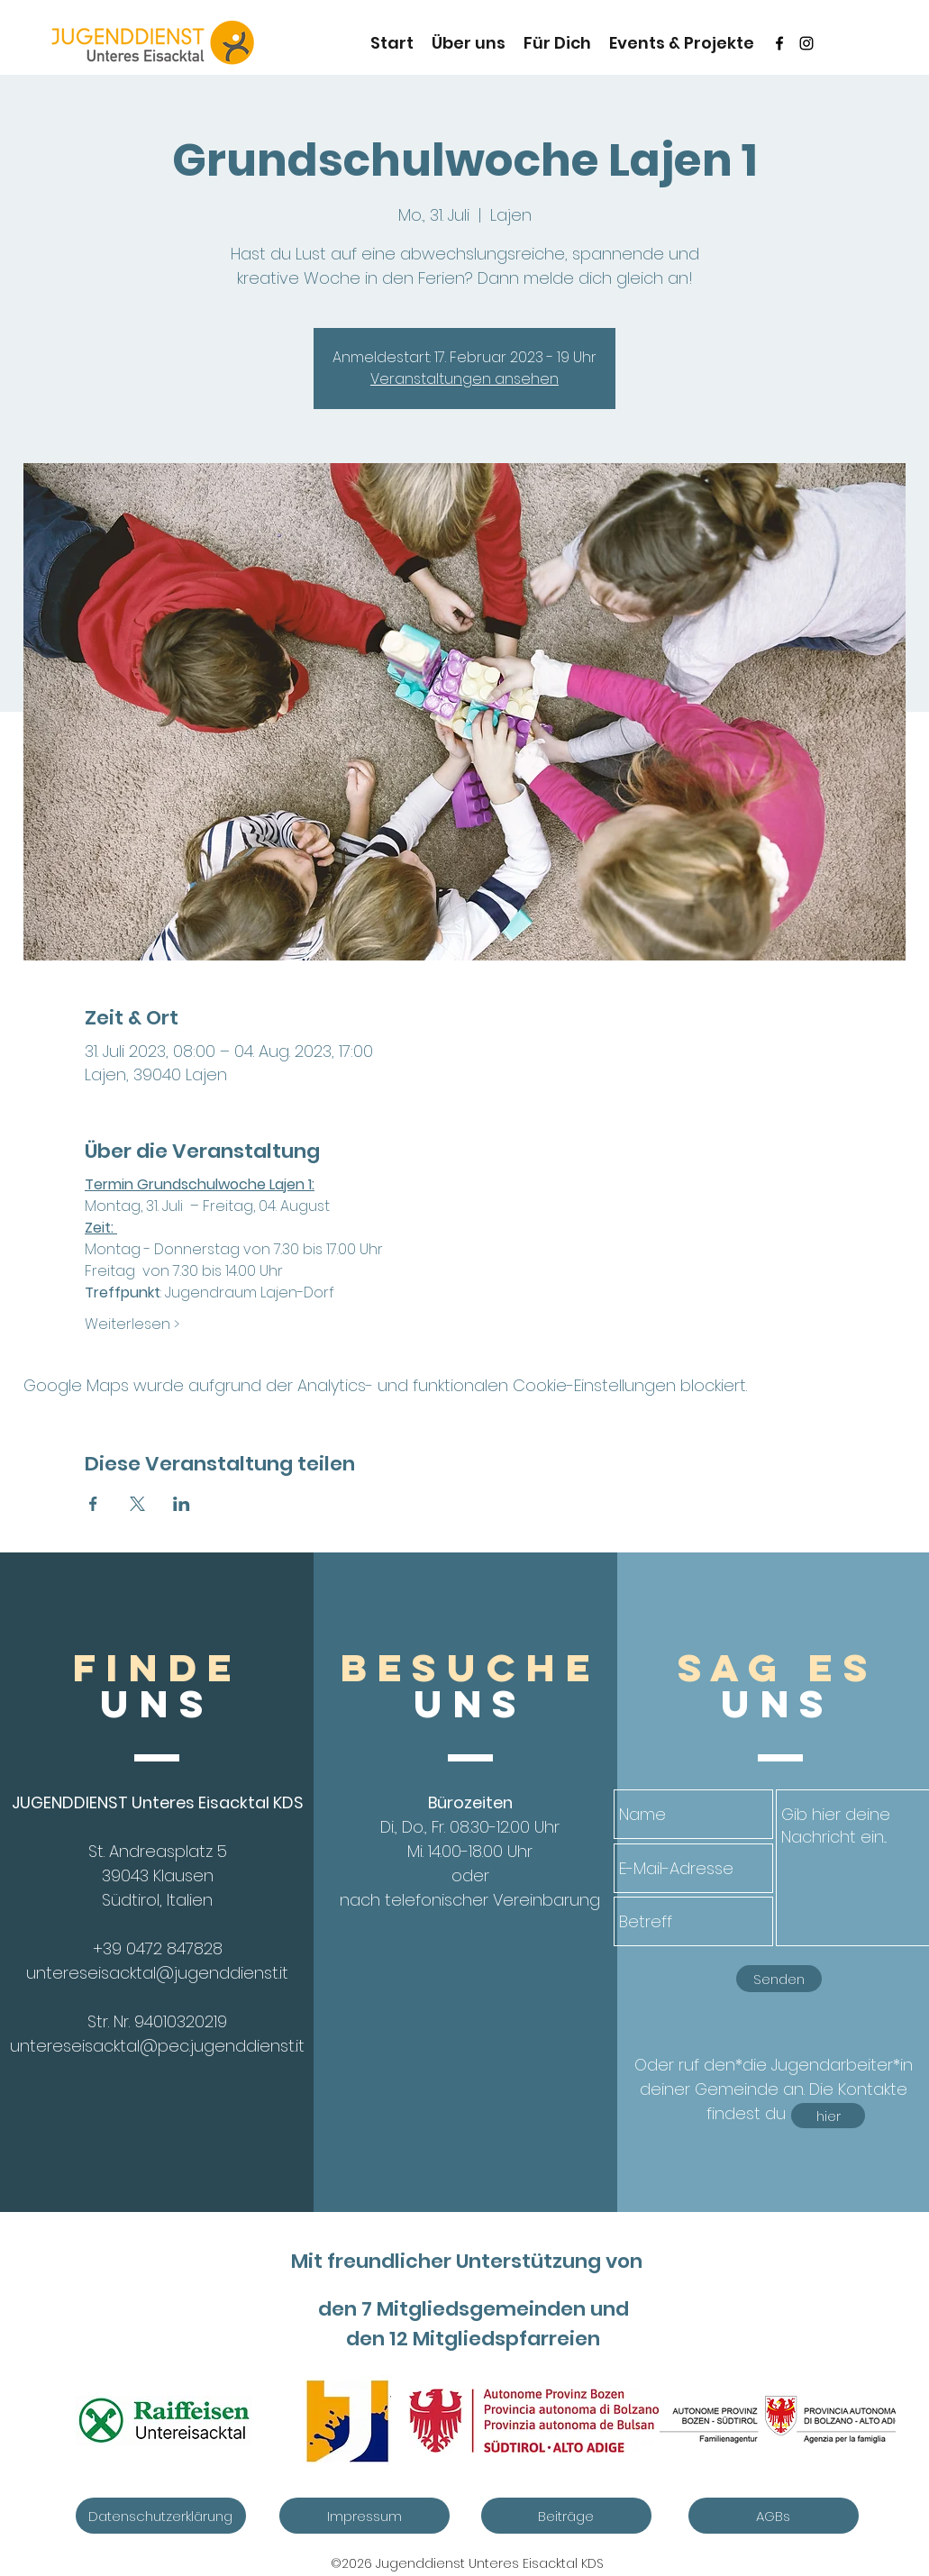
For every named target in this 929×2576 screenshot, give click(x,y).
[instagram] (806, 43)
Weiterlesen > (132, 1324)
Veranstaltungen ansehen (464, 379)
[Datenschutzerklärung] (161, 2516)
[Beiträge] (566, 2516)
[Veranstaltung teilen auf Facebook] (93, 1504)
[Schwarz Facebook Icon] (779, 43)
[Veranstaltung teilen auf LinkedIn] (181, 1504)
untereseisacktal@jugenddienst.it (157, 1973)
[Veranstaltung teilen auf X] (137, 1504)
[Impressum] (364, 2516)
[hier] (828, 2115)
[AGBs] (773, 2516)
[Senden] (779, 1978)
